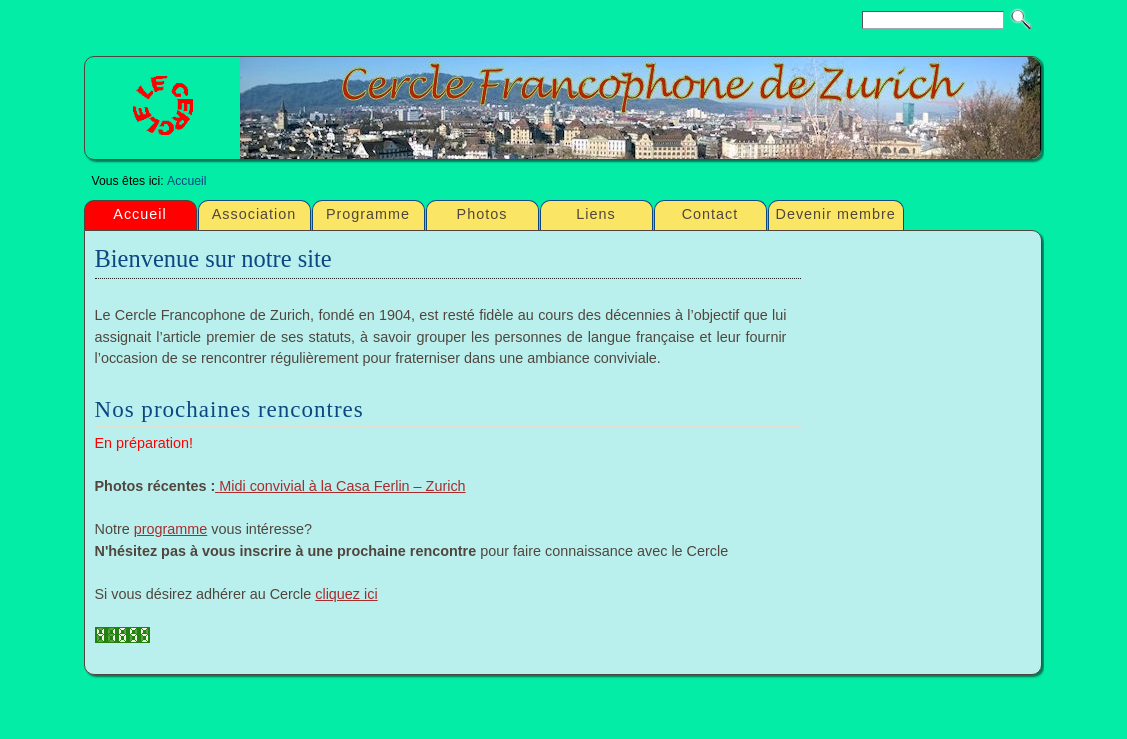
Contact (710, 214)
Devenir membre (836, 214)
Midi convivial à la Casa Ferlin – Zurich (342, 486)
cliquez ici (346, 594)
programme (171, 529)
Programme (368, 214)
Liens (595, 214)
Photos (482, 214)
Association (254, 214)
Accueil (186, 181)
